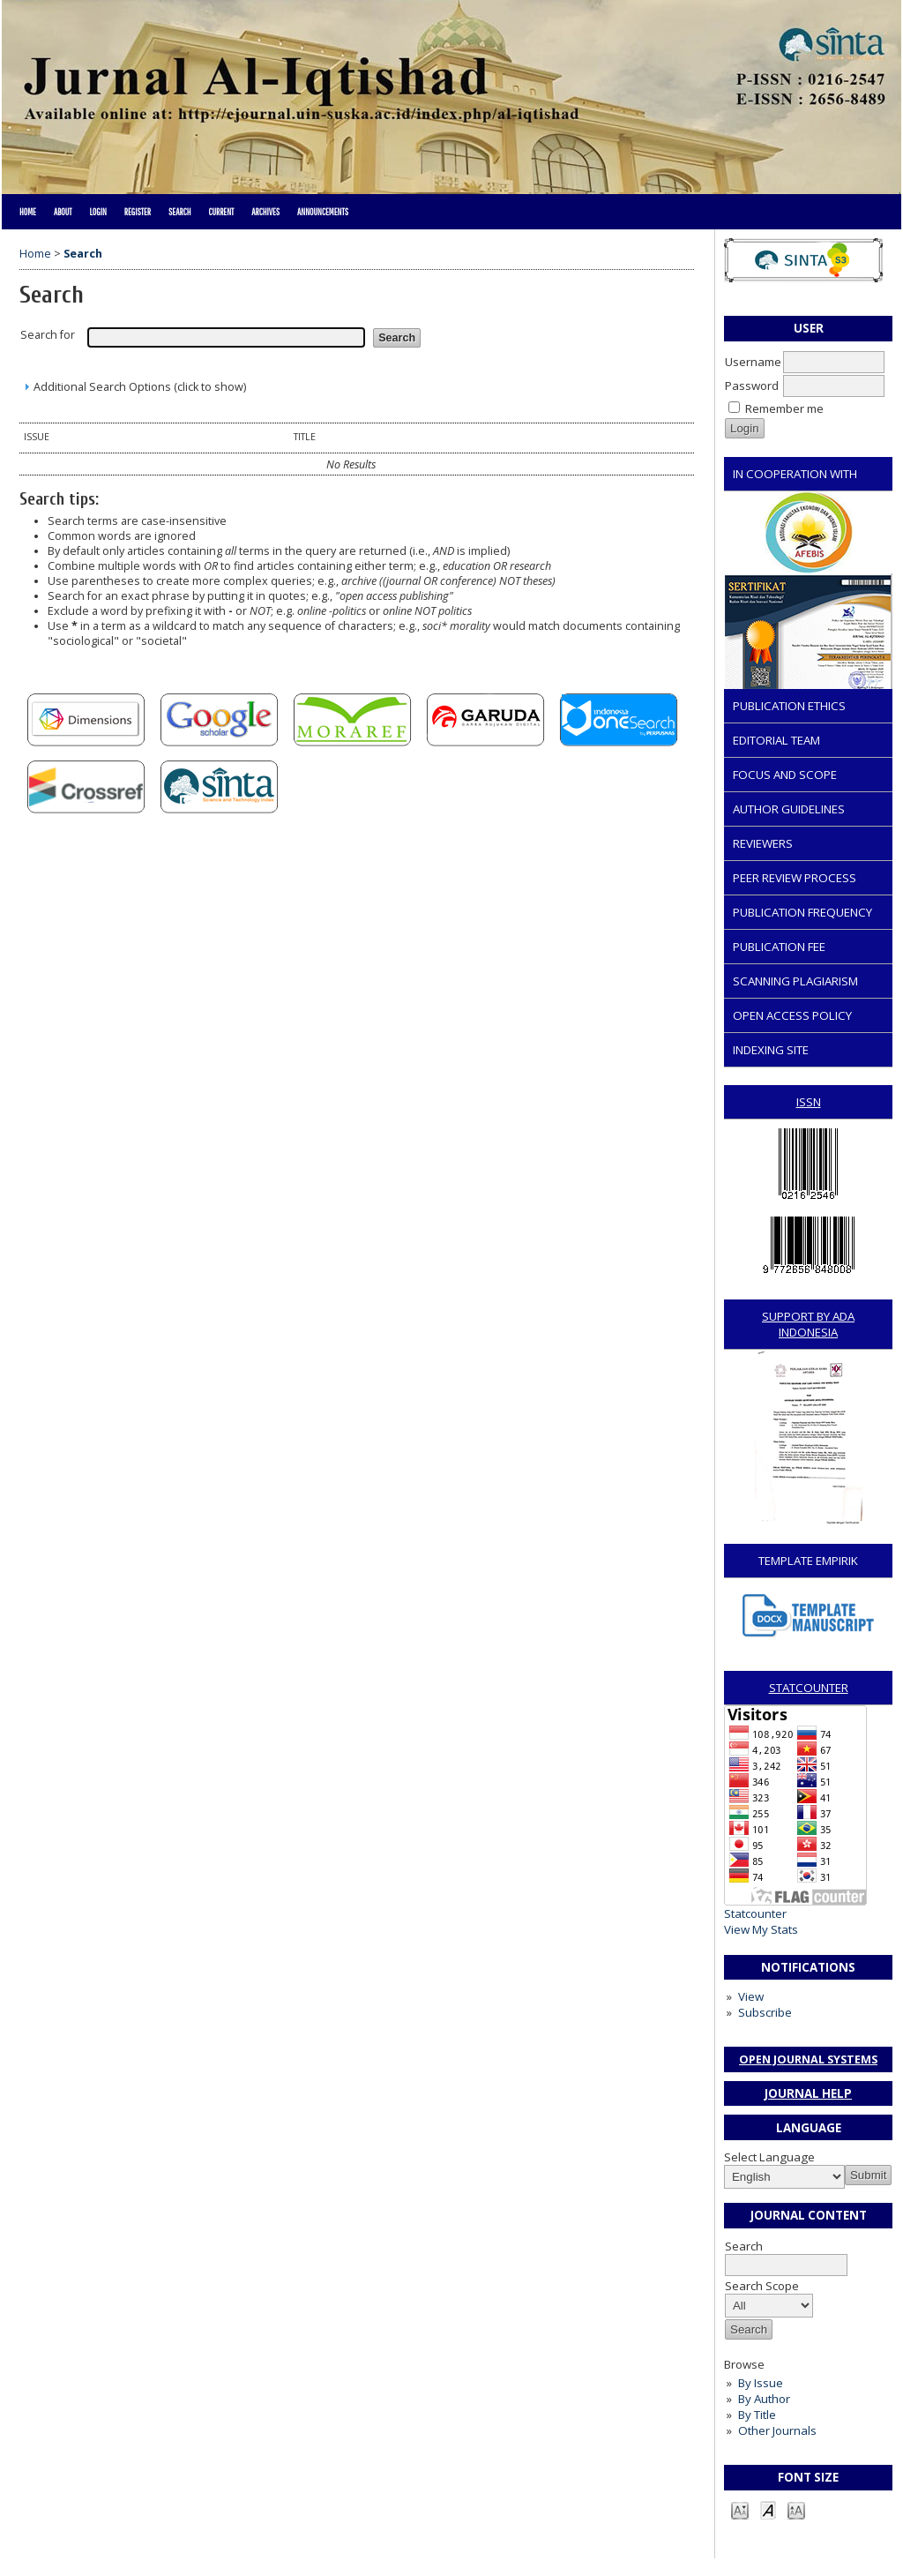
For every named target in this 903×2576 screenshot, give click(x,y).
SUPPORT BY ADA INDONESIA (808, 1324)
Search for (47, 334)
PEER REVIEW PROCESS (794, 878)
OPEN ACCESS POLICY (792, 1015)
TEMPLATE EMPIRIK (808, 1561)
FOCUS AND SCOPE (785, 775)
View (751, 1996)
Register (137, 211)
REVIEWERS (763, 843)
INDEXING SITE (771, 1050)
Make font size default (768, 2509)
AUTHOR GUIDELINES (789, 809)
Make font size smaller (740, 2509)
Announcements (322, 211)
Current (221, 211)
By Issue (760, 2383)
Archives (265, 211)
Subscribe (765, 2012)
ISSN (808, 1102)
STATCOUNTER (808, 1688)
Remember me (784, 408)
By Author (764, 2399)
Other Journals (777, 2430)
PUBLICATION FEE (779, 947)
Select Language (769, 2157)
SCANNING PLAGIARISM (795, 981)
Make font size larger (796, 2509)
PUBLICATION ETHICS (789, 706)
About (63, 211)
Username (753, 362)
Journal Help (808, 2093)
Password (752, 385)
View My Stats (761, 1929)
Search (179, 211)
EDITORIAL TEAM (776, 740)
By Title (757, 2414)
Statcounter (755, 1913)
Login (97, 211)
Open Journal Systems (808, 2059)
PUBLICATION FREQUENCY (802, 912)
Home (27, 211)
